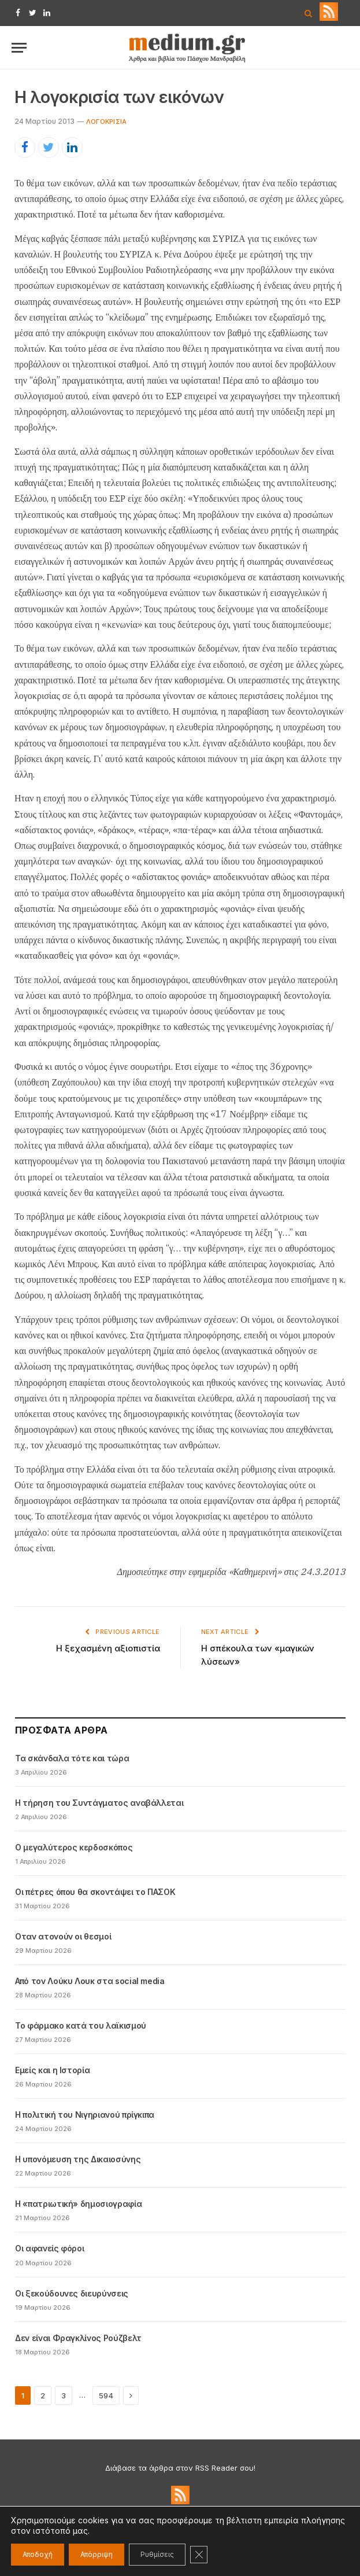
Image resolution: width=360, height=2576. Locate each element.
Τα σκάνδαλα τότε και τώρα (72, 1758)
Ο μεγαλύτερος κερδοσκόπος (73, 1847)
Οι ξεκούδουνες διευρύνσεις (71, 2293)
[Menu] (19, 48)
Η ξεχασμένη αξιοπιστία (108, 1648)
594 (106, 2395)
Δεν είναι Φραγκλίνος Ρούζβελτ (78, 2338)
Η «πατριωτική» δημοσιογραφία (78, 2204)
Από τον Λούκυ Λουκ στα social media (90, 1981)
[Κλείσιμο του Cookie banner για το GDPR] (198, 2554)
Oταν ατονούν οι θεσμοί (63, 1936)
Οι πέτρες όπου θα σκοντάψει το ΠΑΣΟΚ (95, 1892)
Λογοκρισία (106, 121)
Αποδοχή (38, 2554)
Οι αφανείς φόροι (49, 2248)
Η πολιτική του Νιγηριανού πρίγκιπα (84, 2114)
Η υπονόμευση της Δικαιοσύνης (77, 2159)
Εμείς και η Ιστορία (52, 2070)
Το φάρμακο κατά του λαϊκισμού (80, 2025)
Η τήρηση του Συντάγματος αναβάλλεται (99, 1803)
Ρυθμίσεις (157, 2554)
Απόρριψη (96, 2554)
